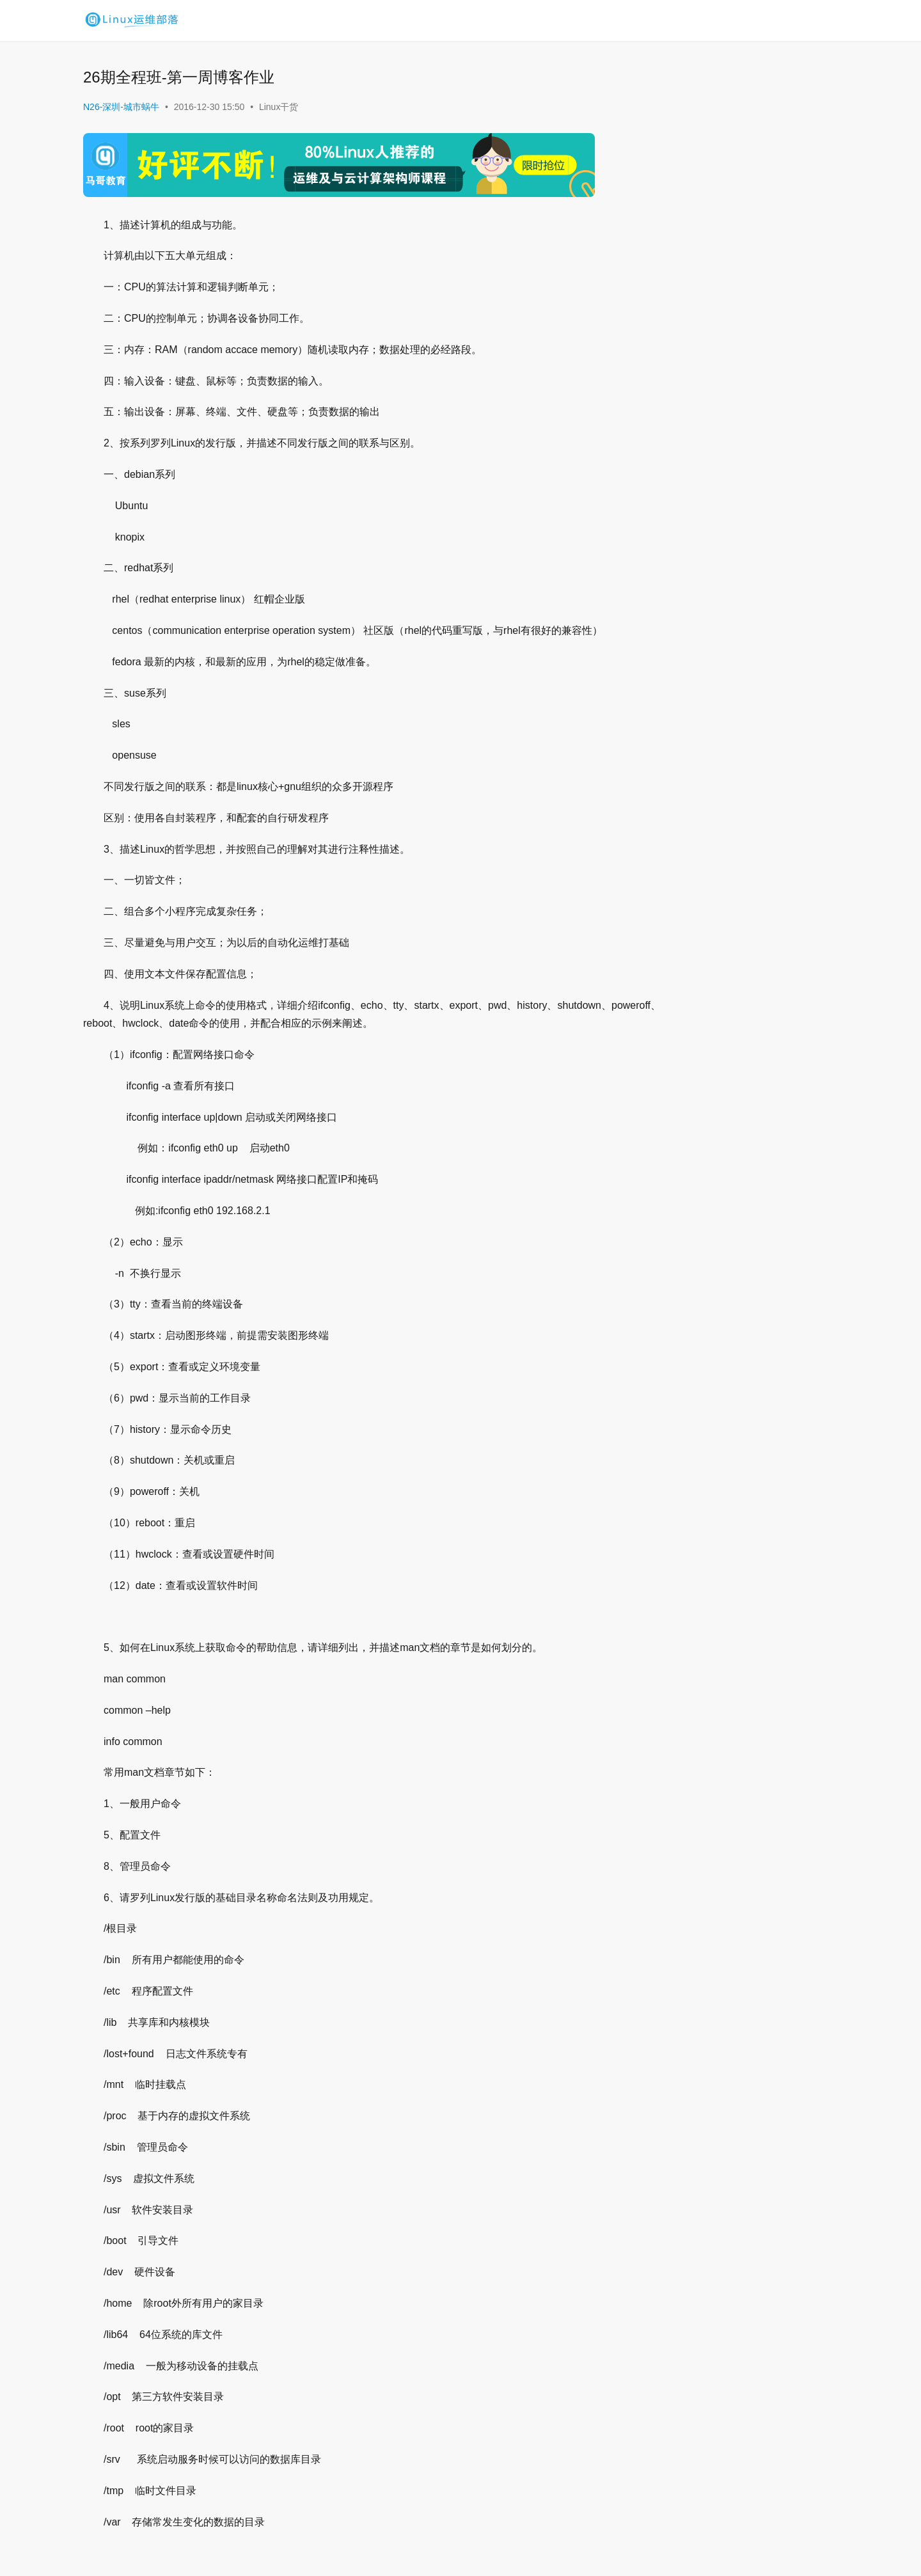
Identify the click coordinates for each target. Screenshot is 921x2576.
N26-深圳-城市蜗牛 (121, 107)
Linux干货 (278, 107)
